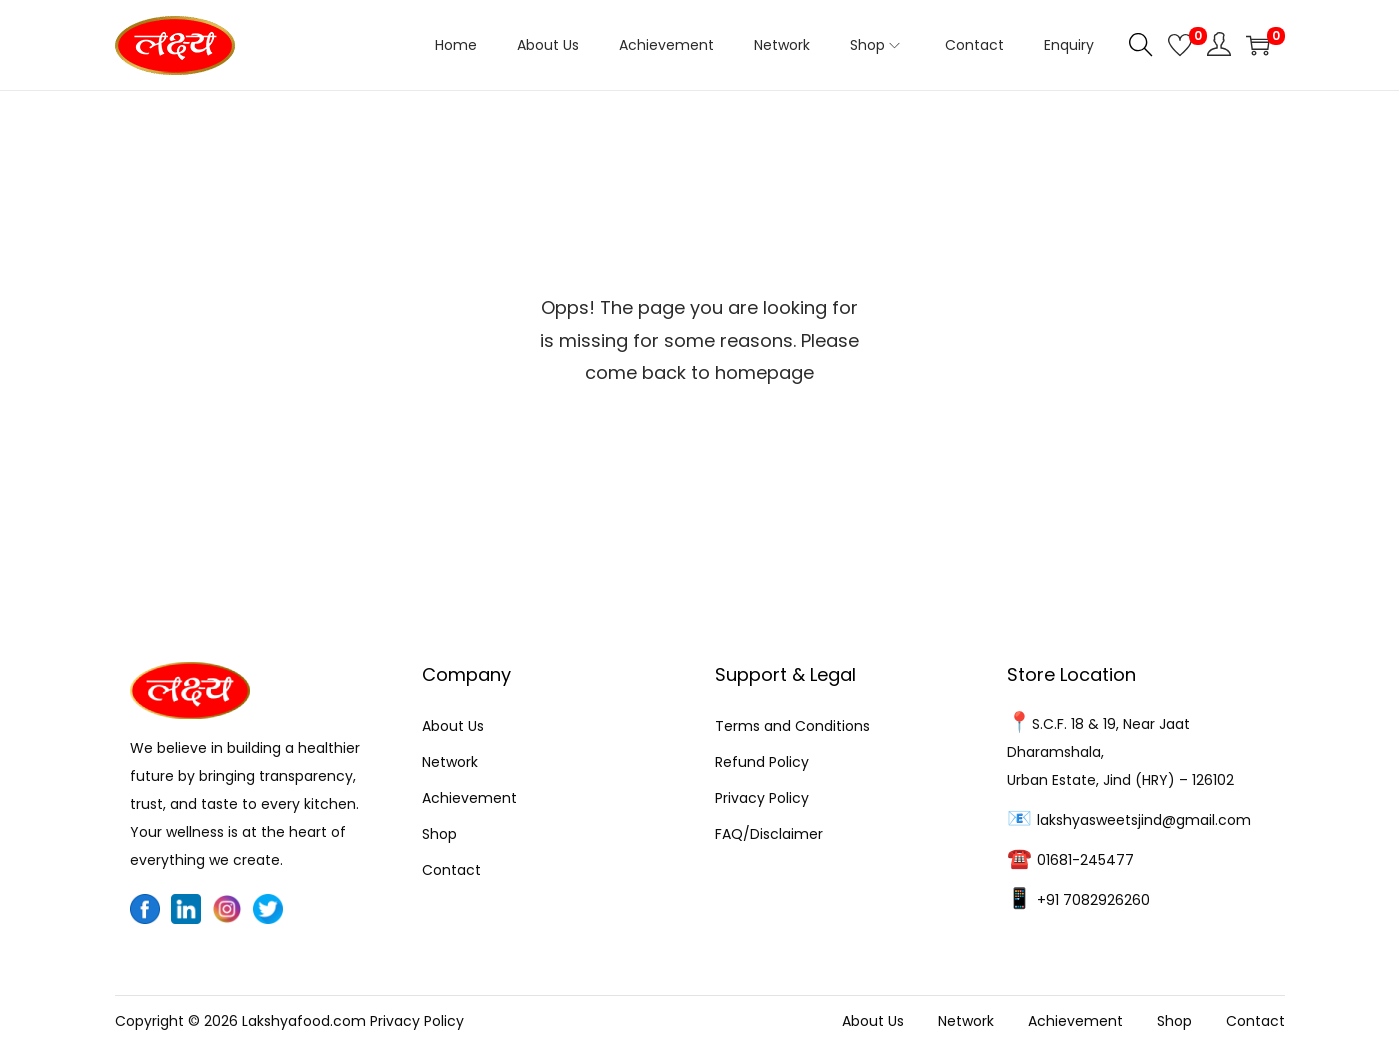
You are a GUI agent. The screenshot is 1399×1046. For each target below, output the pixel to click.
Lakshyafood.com (304, 1021)
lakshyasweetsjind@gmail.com (1144, 820)
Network (450, 762)
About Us (453, 726)
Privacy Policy (762, 798)
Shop (439, 834)
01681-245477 (1085, 860)
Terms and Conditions (792, 726)
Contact (451, 870)
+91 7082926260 (1093, 900)
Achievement (469, 798)
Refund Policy (762, 762)
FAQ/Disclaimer (769, 834)
